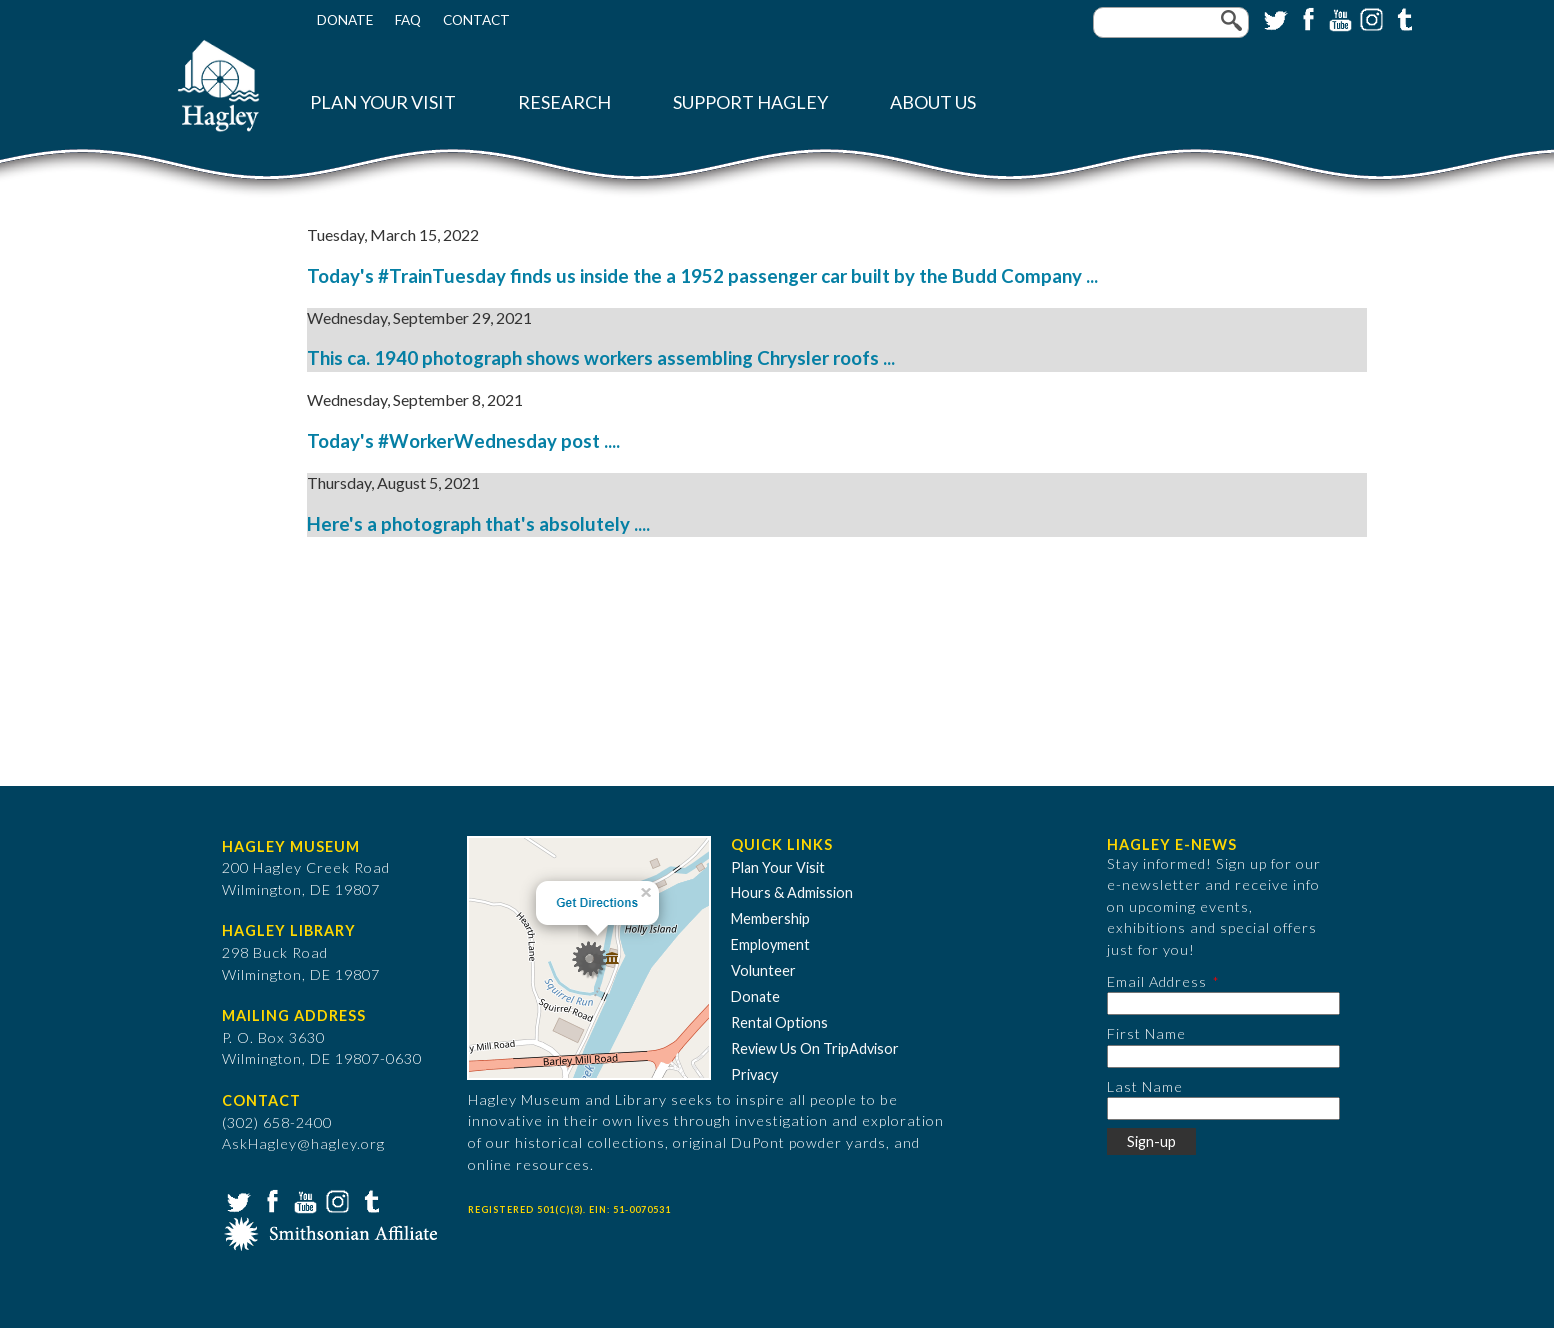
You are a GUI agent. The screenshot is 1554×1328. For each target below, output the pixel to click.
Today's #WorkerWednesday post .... (463, 441)
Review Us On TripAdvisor (815, 1048)
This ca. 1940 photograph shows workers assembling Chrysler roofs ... (601, 358)
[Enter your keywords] (1171, 22)
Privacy (754, 1074)
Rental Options (779, 1022)
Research (564, 102)
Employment (770, 944)
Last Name (1145, 1086)
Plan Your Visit (383, 102)
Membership (770, 918)
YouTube (1338, 18)
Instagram (1370, 18)
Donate (345, 20)
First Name (1146, 1033)
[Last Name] (1223, 1108)
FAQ (408, 20)
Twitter (1274, 18)
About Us (933, 102)
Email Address (1157, 981)
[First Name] (1223, 1056)
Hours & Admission (792, 892)
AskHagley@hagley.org (303, 1143)
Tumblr (1402, 18)
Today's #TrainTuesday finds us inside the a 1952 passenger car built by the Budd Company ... (702, 276)
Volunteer (763, 970)
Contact (476, 20)
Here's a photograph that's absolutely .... (478, 524)
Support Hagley (750, 102)
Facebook (1306, 18)
